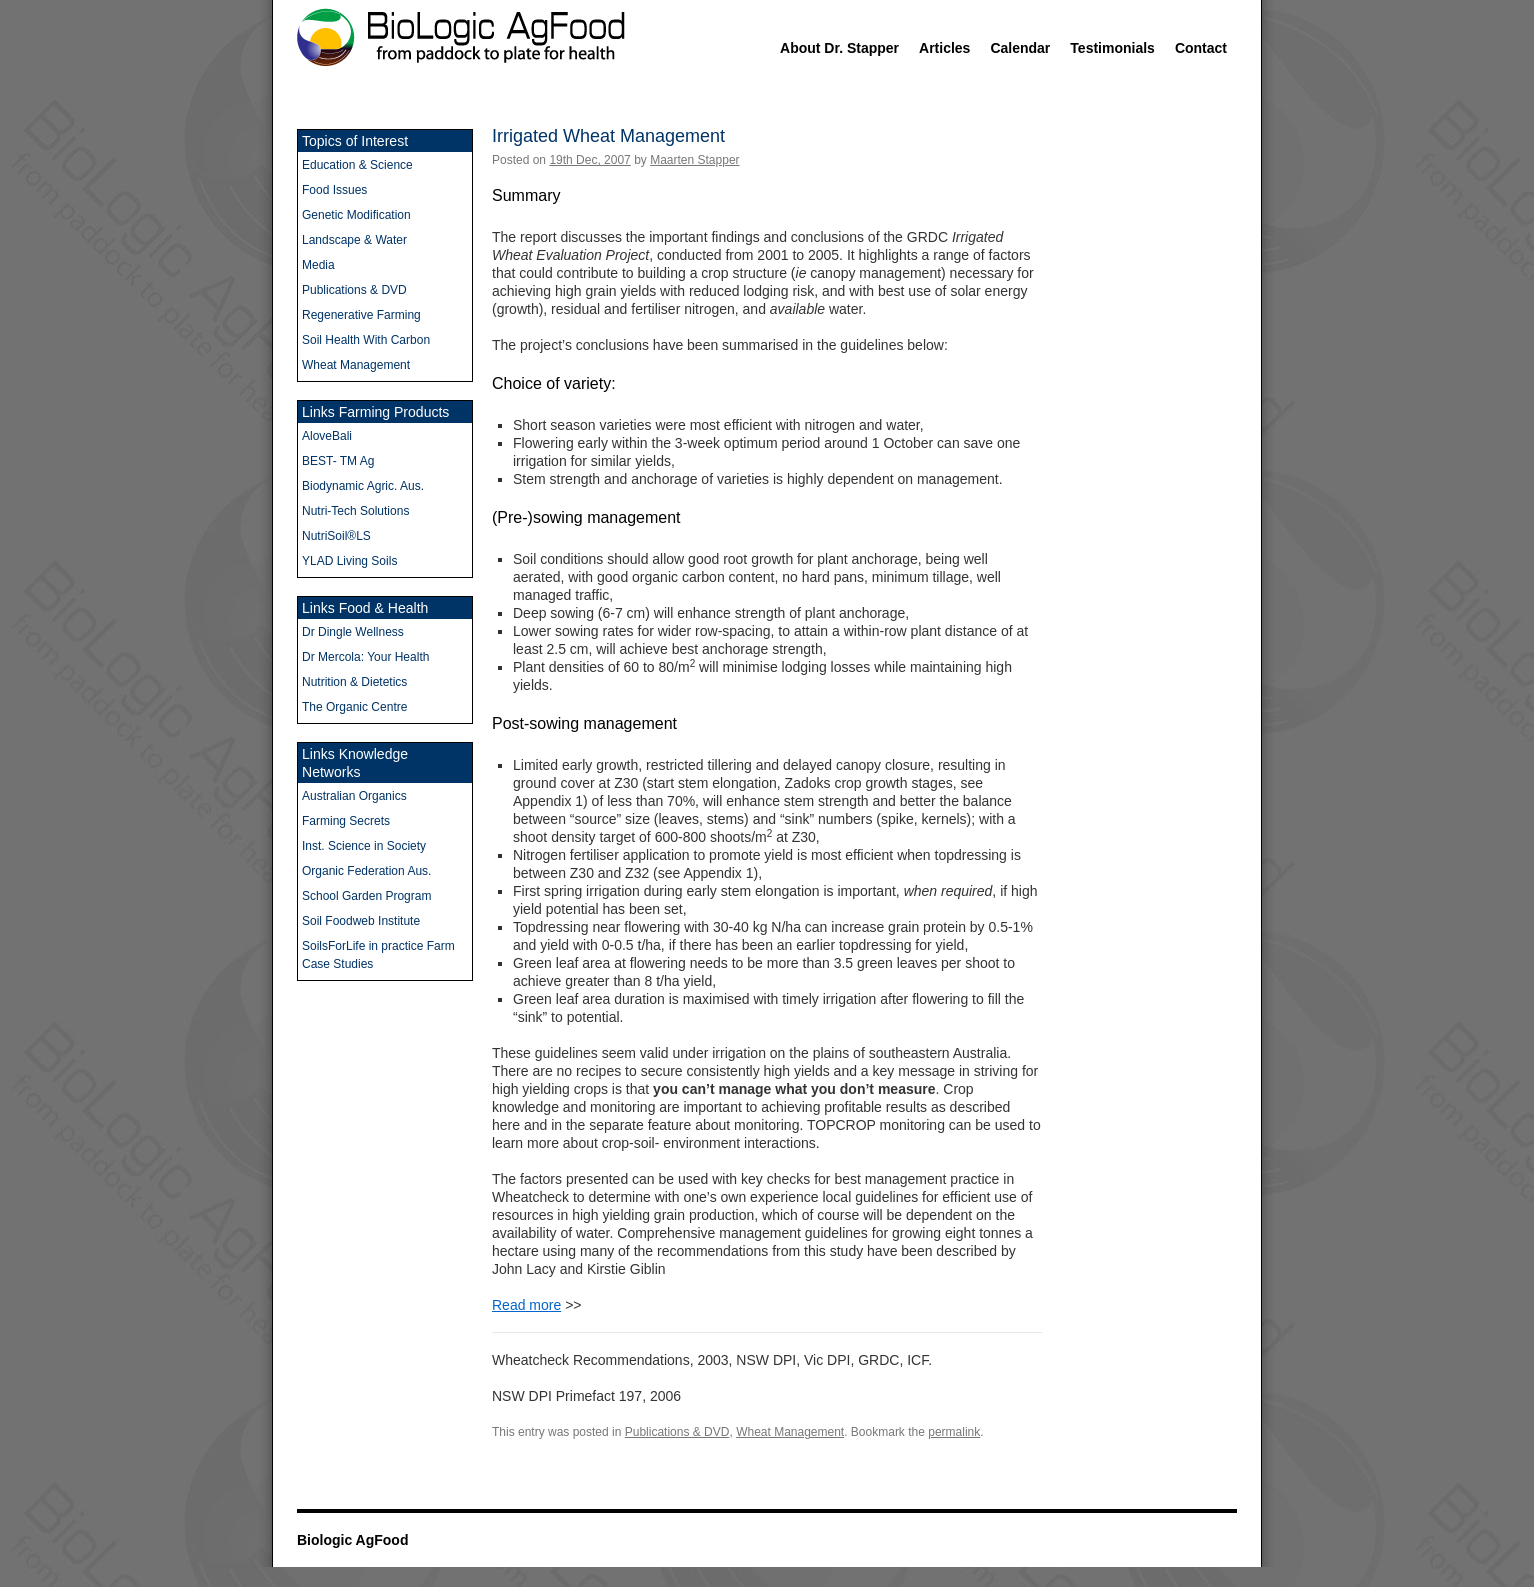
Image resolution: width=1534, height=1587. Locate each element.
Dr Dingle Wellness (353, 632)
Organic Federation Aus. (366, 871)
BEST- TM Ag (338, 461)
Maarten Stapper (694, 160)
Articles (944, 48)
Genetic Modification (356, 215)
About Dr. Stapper (839, 48)
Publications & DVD (677, 1432)
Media (318, 265)
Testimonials (1112, 48)
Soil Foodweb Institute (361, 921)
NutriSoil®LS (336, 536)
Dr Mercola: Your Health (365, 657)
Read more (526, 1305)
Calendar (1020, 48)
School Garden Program (366, 896)
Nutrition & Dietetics (354, 682)
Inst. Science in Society (364, 846)
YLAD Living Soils (349, 561)
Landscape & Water (354, 240)
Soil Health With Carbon (366, 340)
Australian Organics (354, 796)
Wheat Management (790, 1432)
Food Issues (334, 190)
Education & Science (357, 165)
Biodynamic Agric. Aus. (363, 486)
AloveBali (327, 436)
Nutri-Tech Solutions (355, 511)
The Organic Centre (354, 707)
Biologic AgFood (352, 1540)
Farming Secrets (346, 821)
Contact (1201, 48)
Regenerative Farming (361, 315)
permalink (954, 1432)
